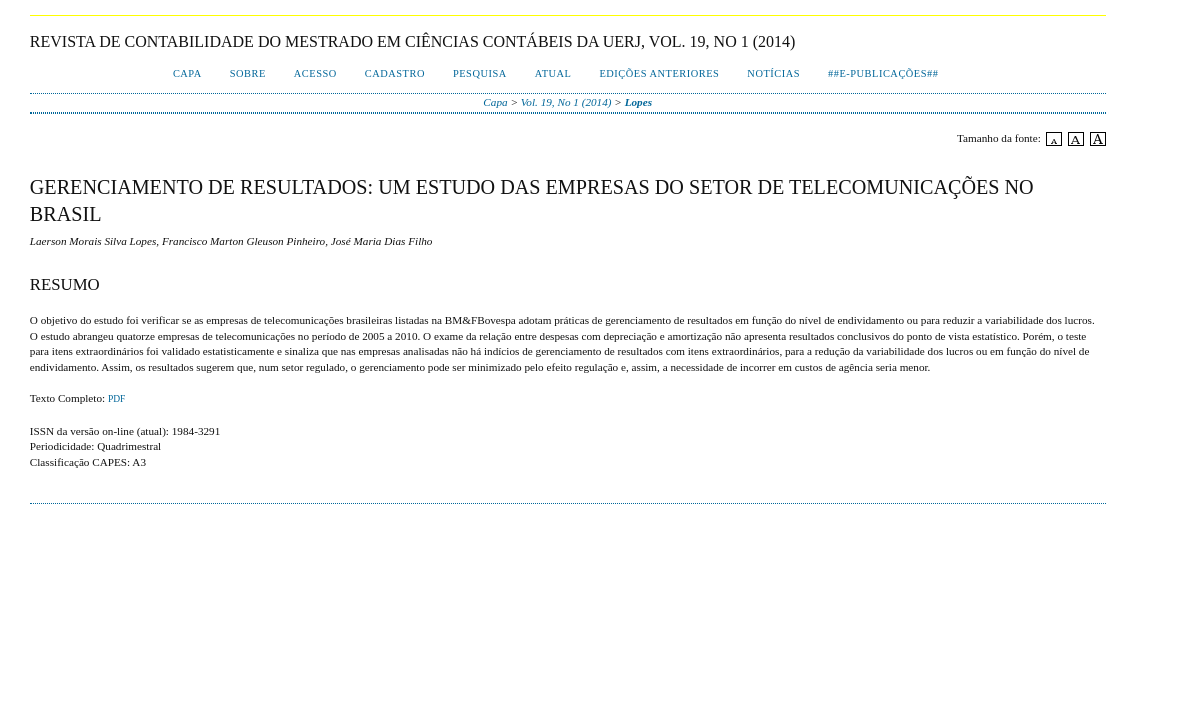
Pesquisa (480, 73)
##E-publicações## (883, 73)
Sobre (248, 73)
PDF (116, 399)
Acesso (315, 73)
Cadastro (395, 73)
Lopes (638, 102)
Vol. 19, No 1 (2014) (566, 102)
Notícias (773, 73)
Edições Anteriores (659, 73)
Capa (187, 73)
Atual (553, 73)
